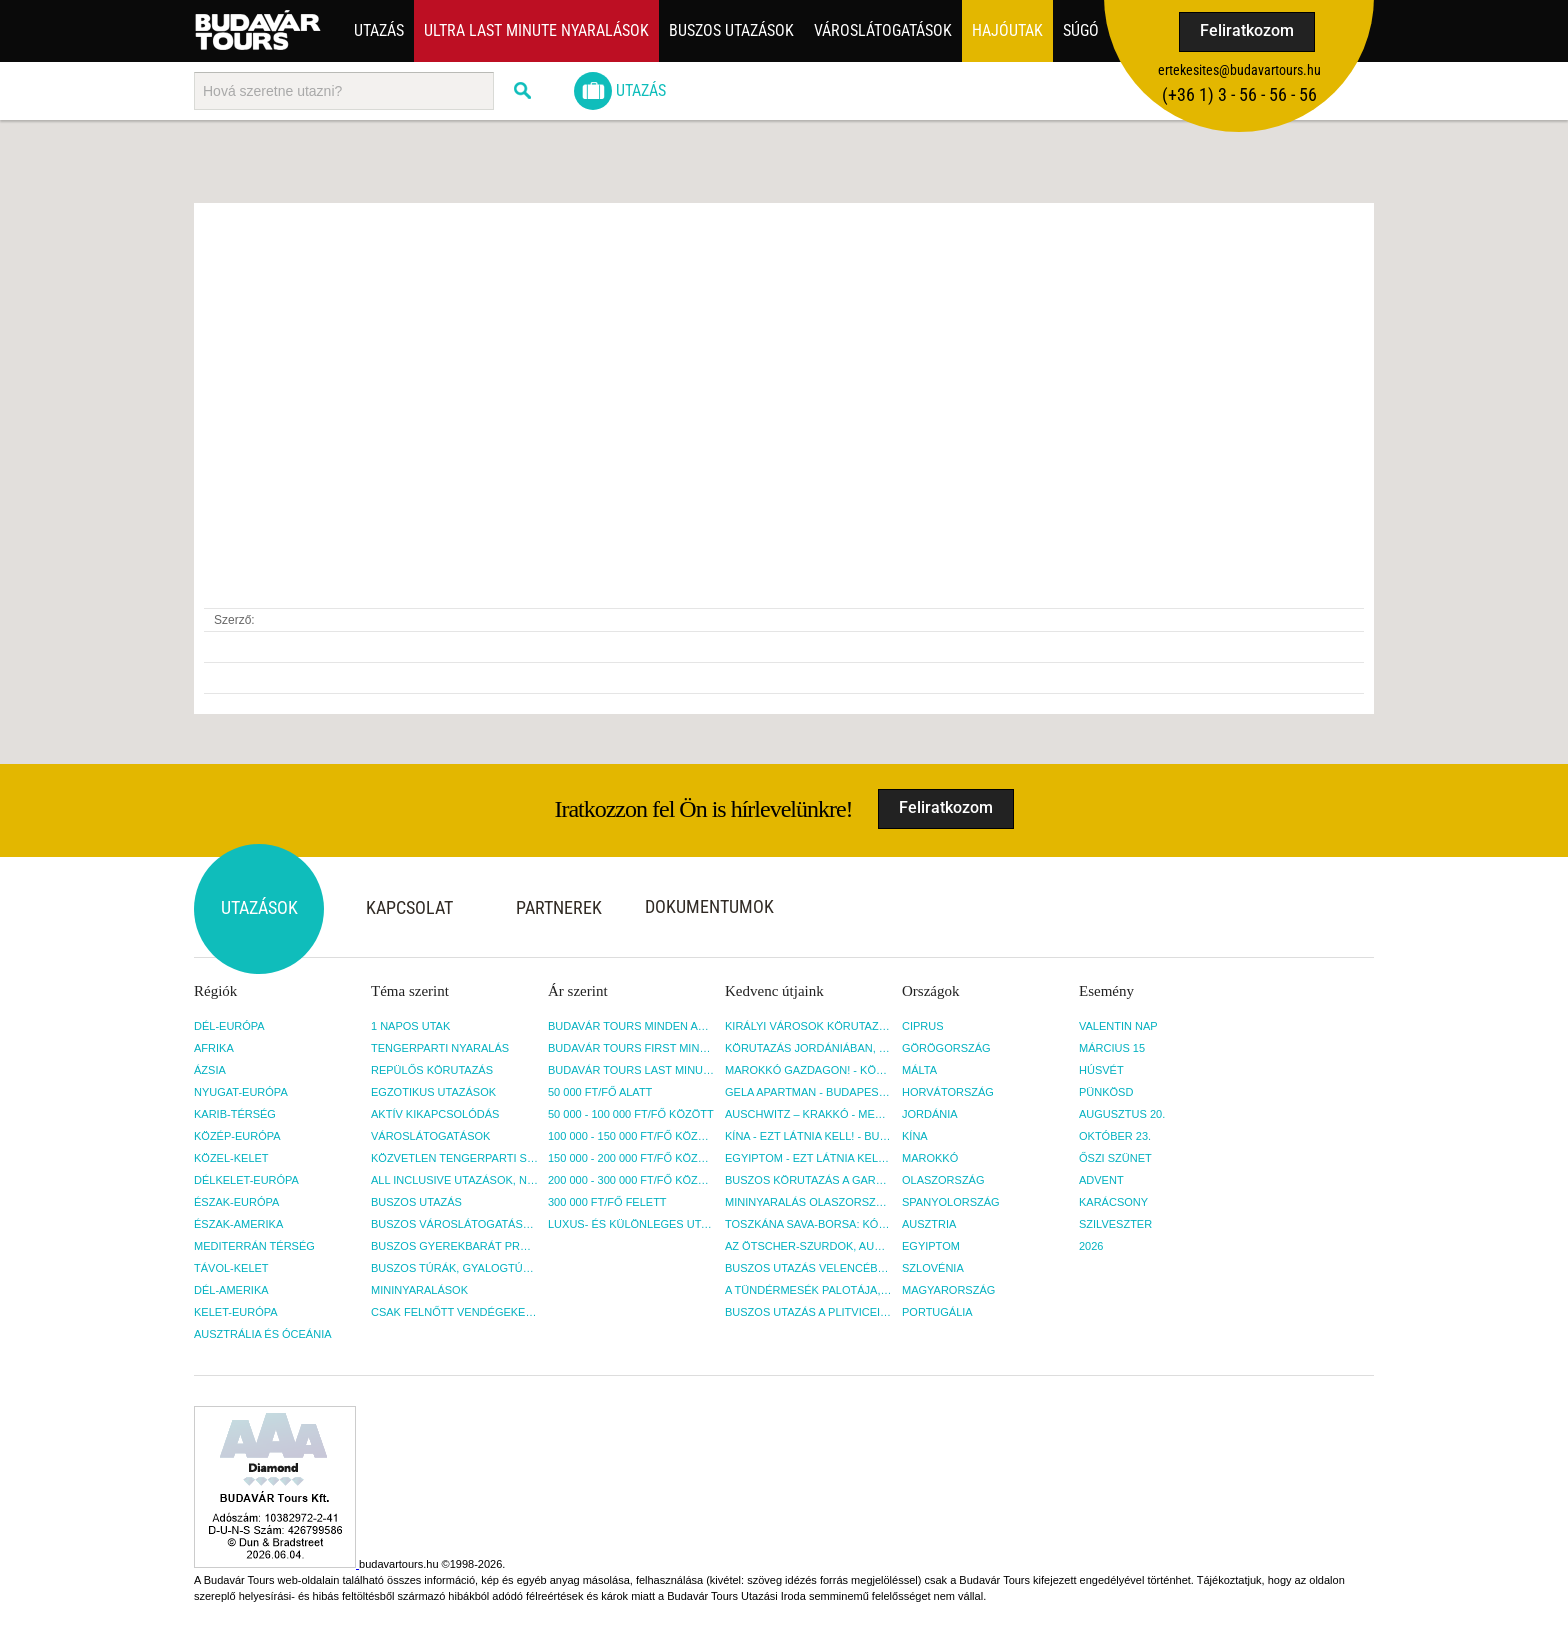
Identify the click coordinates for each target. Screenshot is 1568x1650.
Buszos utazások (731, 30)
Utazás (379, 30)
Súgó (1081, 30)
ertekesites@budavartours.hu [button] (1239, 70)
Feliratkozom (1247, 30)
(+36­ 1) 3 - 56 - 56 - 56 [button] (1239, 94)
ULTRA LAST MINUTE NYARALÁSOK (536, 30)
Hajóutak (1007, 30)
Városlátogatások (883, 30)
